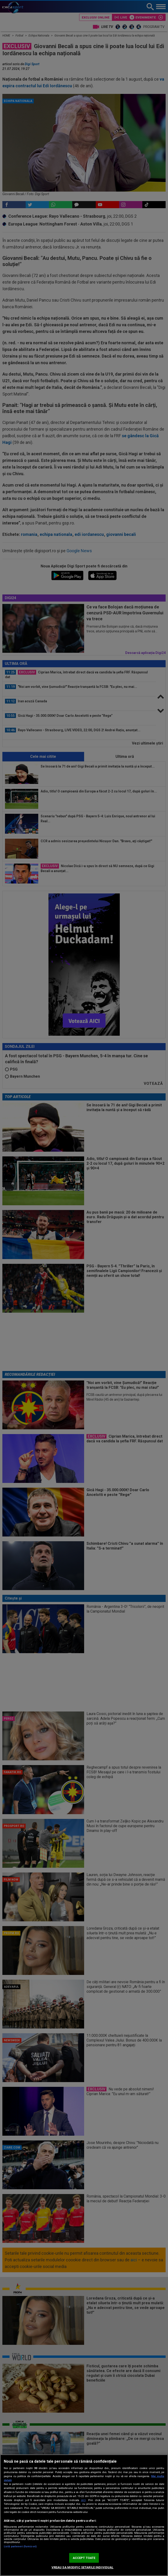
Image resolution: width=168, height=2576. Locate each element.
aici (83, 2500)
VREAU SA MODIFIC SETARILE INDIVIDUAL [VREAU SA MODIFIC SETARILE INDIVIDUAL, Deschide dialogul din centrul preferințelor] (83, 2567)
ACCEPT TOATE (84, 2558)
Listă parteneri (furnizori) (20, 2546)
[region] (84, 2515)
